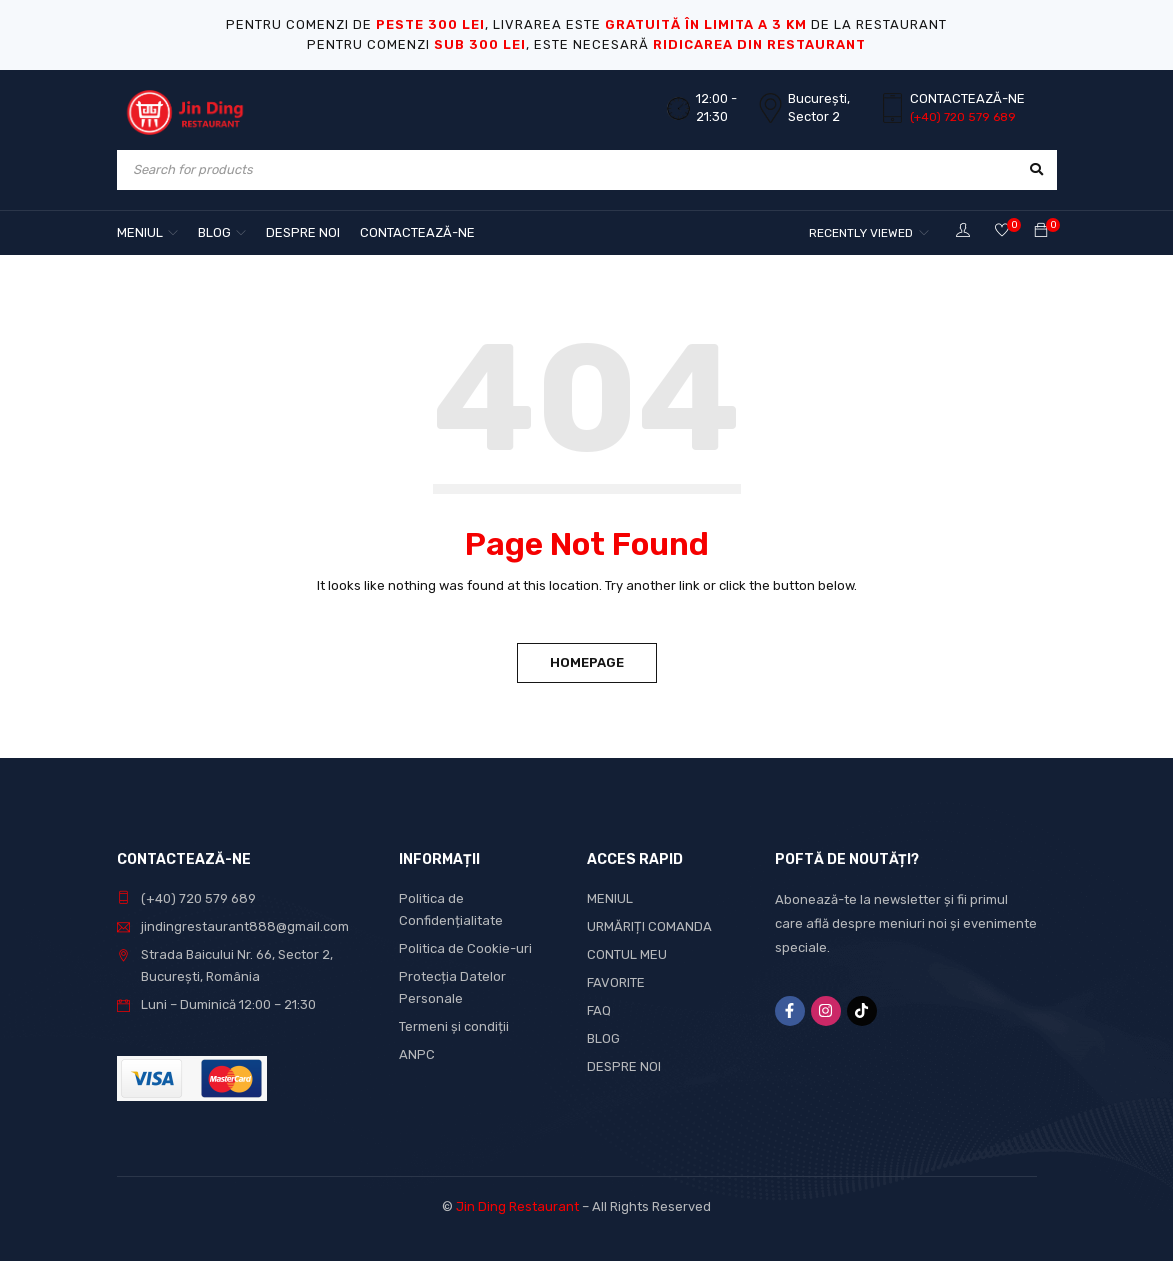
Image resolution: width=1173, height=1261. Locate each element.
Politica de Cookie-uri (465, 948)
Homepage (587, 662)
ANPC (417, 1054)
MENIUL (610, 898)
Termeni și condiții (454, 1026)
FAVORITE (616, 982)
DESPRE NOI (624, 1066)
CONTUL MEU (627, 954)
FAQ (599, 1010)
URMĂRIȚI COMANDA (649, 926)
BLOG (603, 1038)
